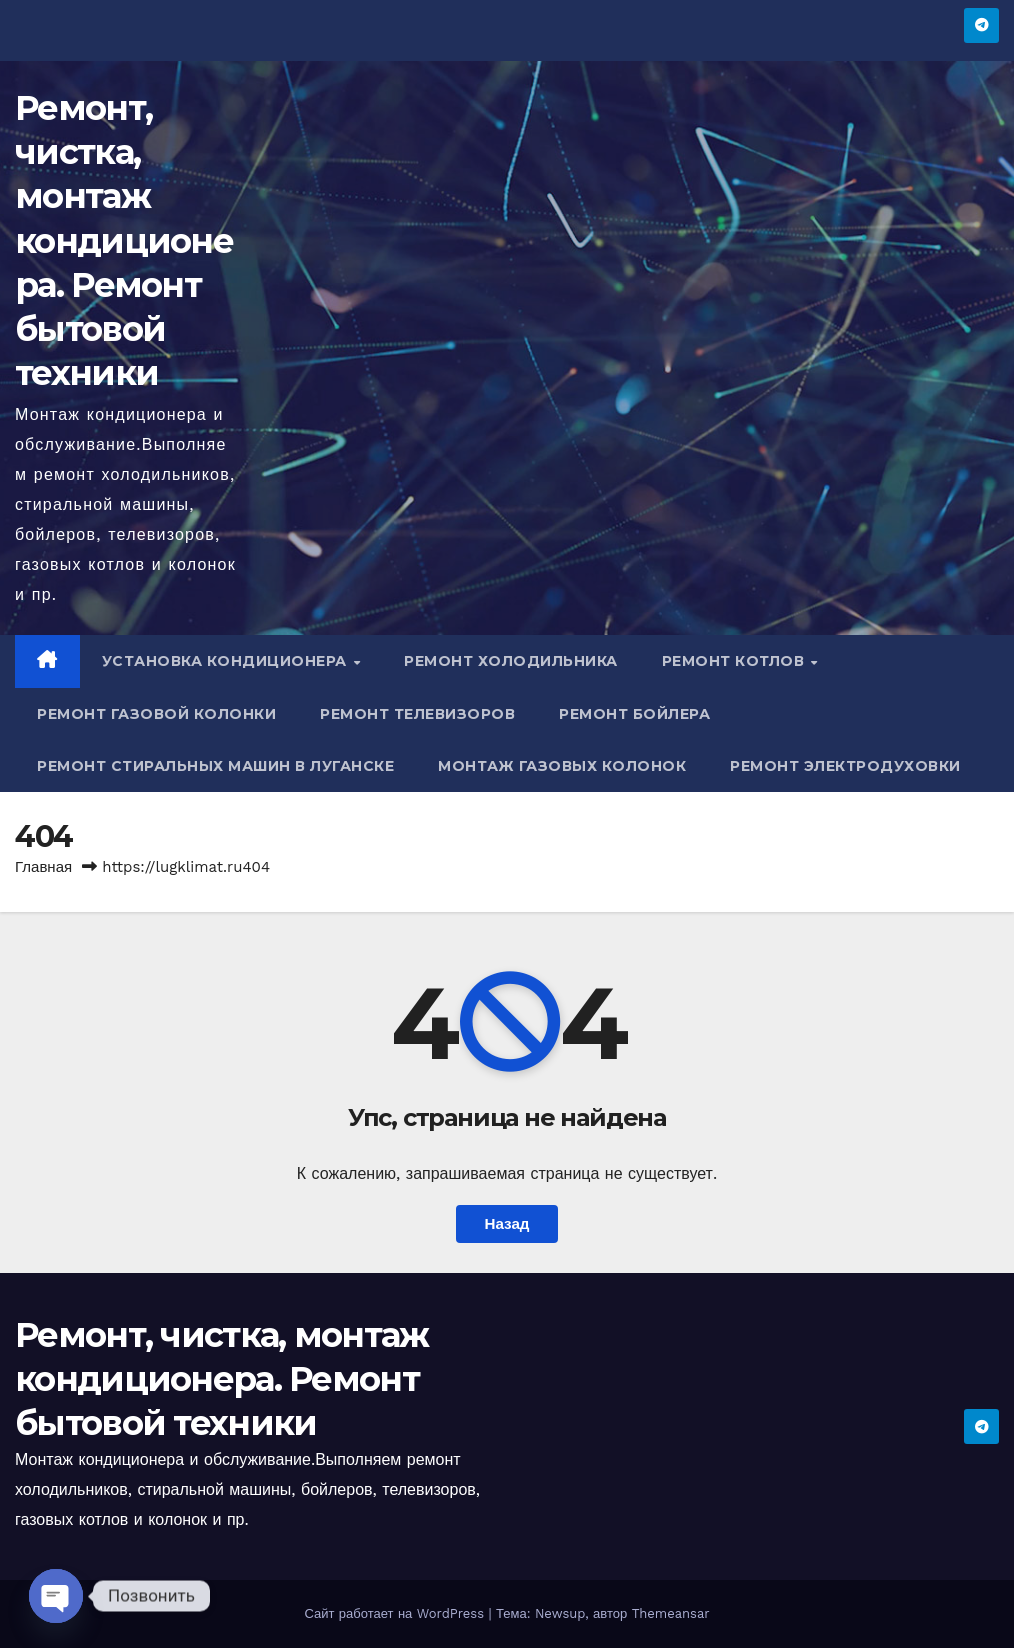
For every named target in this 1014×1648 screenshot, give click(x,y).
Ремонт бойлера (634, 714)
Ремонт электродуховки (845, 766)
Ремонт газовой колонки (156, 714)
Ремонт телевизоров (417, 714)
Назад (506, 1224)
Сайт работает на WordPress (396, 1613)
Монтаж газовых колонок (562, 766)
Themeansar (671, 1613)
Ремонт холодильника (511, 661)
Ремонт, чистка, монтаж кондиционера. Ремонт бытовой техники (124, 240)
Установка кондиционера (227, 661)
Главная (43, 867)
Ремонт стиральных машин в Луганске (215, 766)
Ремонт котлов (735, 661)
